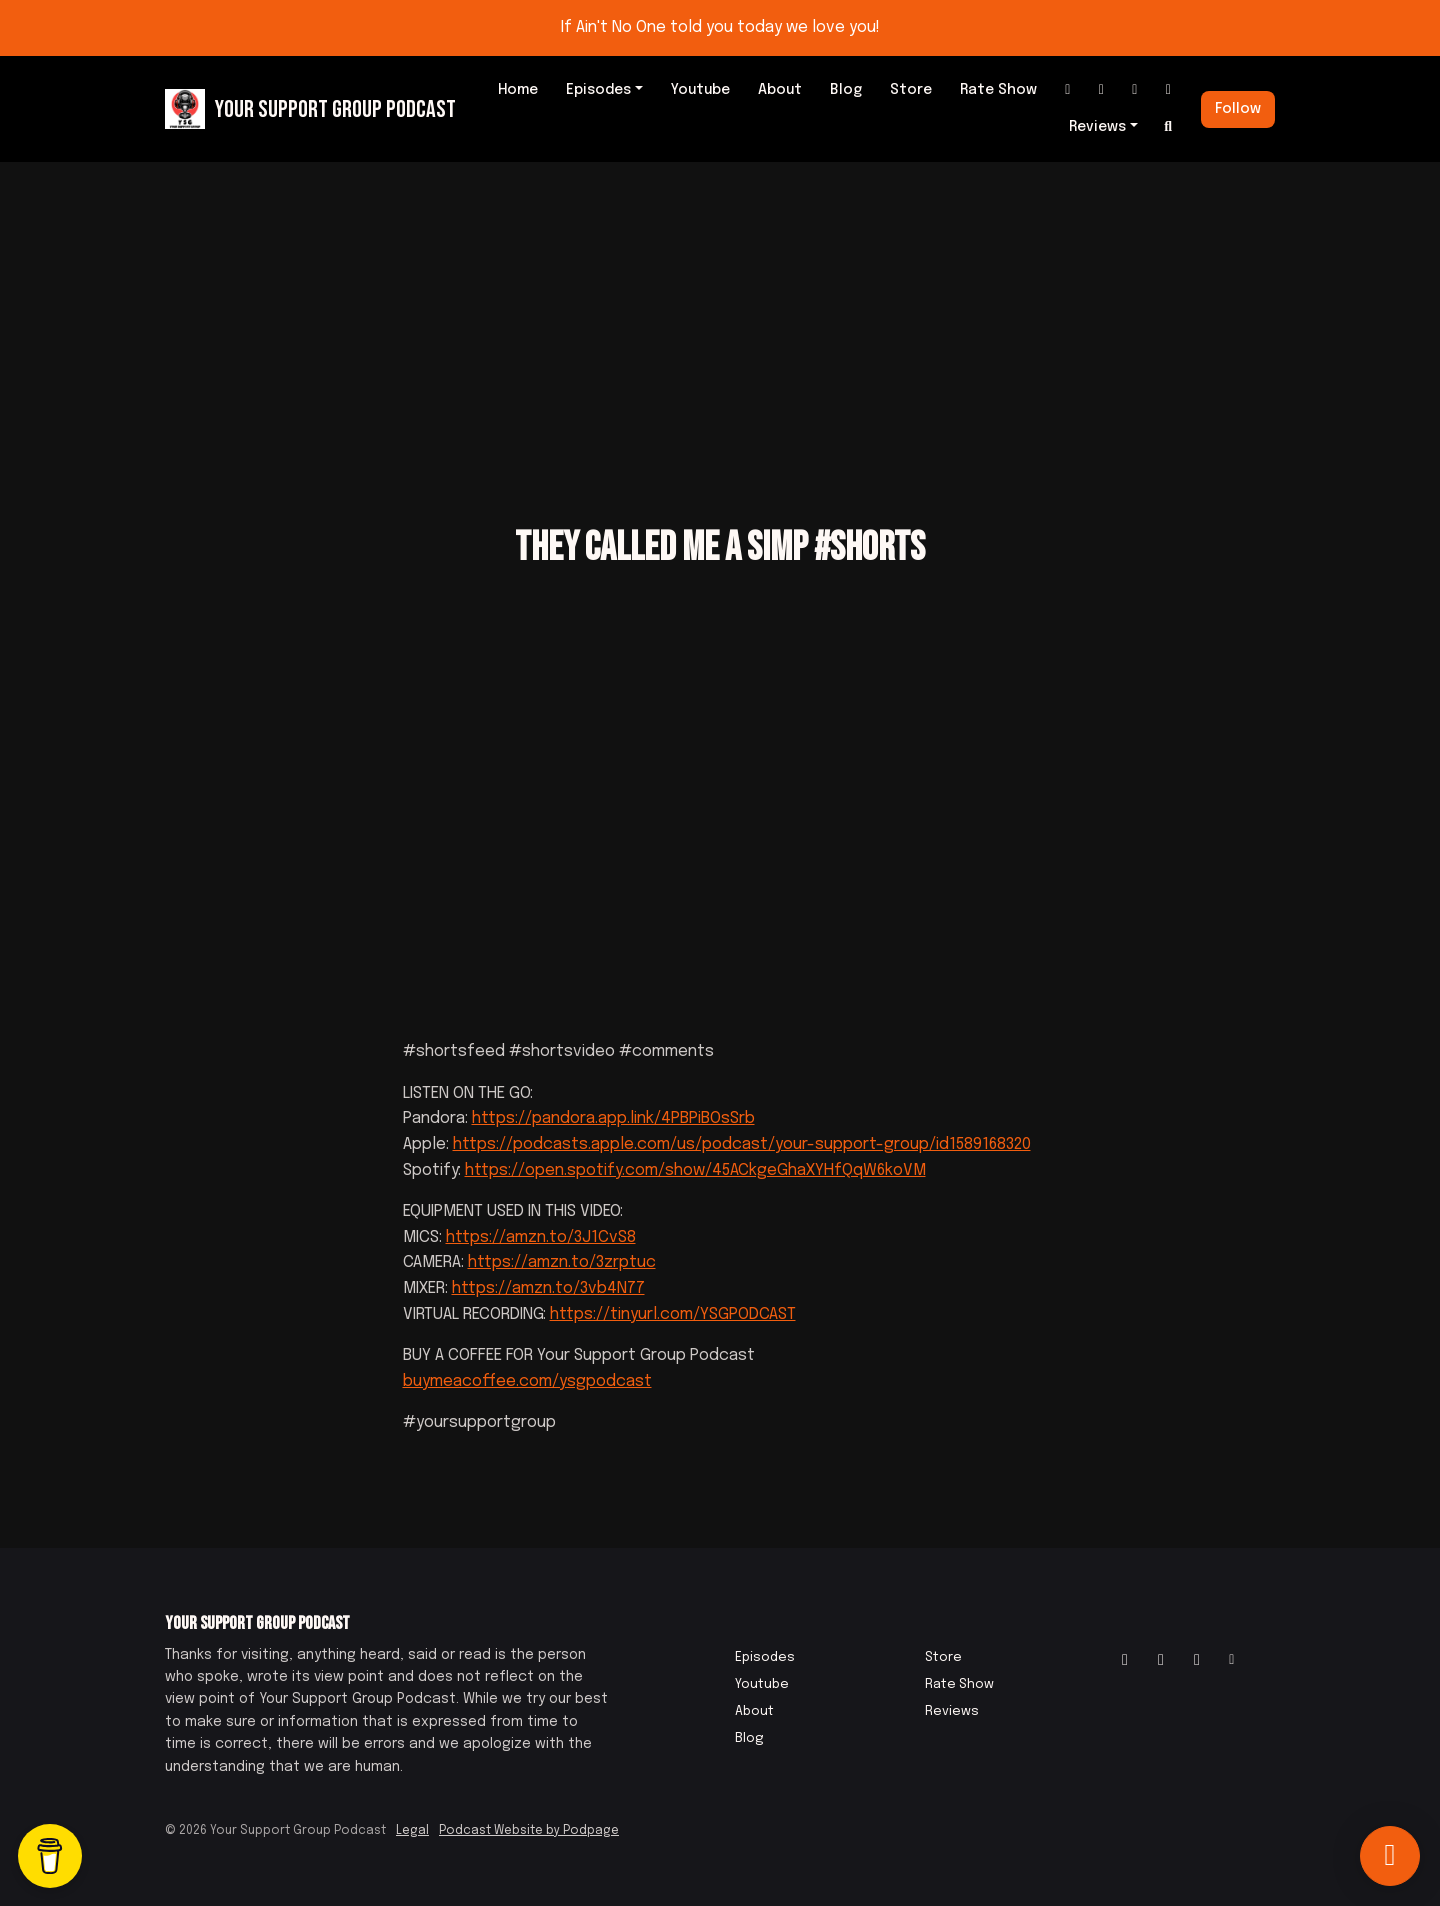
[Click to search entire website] (1169, 127)
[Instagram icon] (1125, 1661)
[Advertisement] (720, 312)
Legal (412, 1831)
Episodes (598, 90)
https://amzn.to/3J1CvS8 (541, 1237)
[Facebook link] (1102, 90)
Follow (1238, 109)
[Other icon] (1234, 1661)
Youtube (700, 90)
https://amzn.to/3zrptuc (562, 1262)
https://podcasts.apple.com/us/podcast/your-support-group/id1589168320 (742, 1144)
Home (518, 90)
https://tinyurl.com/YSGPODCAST (673, 1314)
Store (911, 90)
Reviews (1097, 127)
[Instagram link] (1068, 90)
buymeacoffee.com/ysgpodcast (527, 1381)
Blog (846, 90)
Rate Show (998, 90)
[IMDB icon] (1197, 1661)
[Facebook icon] (1161, 1661)
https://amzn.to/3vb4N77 (548, 1288)
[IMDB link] (1135, 90)
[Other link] (1169, 90)
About (780, 90)
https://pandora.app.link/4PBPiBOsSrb (613, 1118)
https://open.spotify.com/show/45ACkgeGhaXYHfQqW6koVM (695, 1170)
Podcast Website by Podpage (529, 1831)
